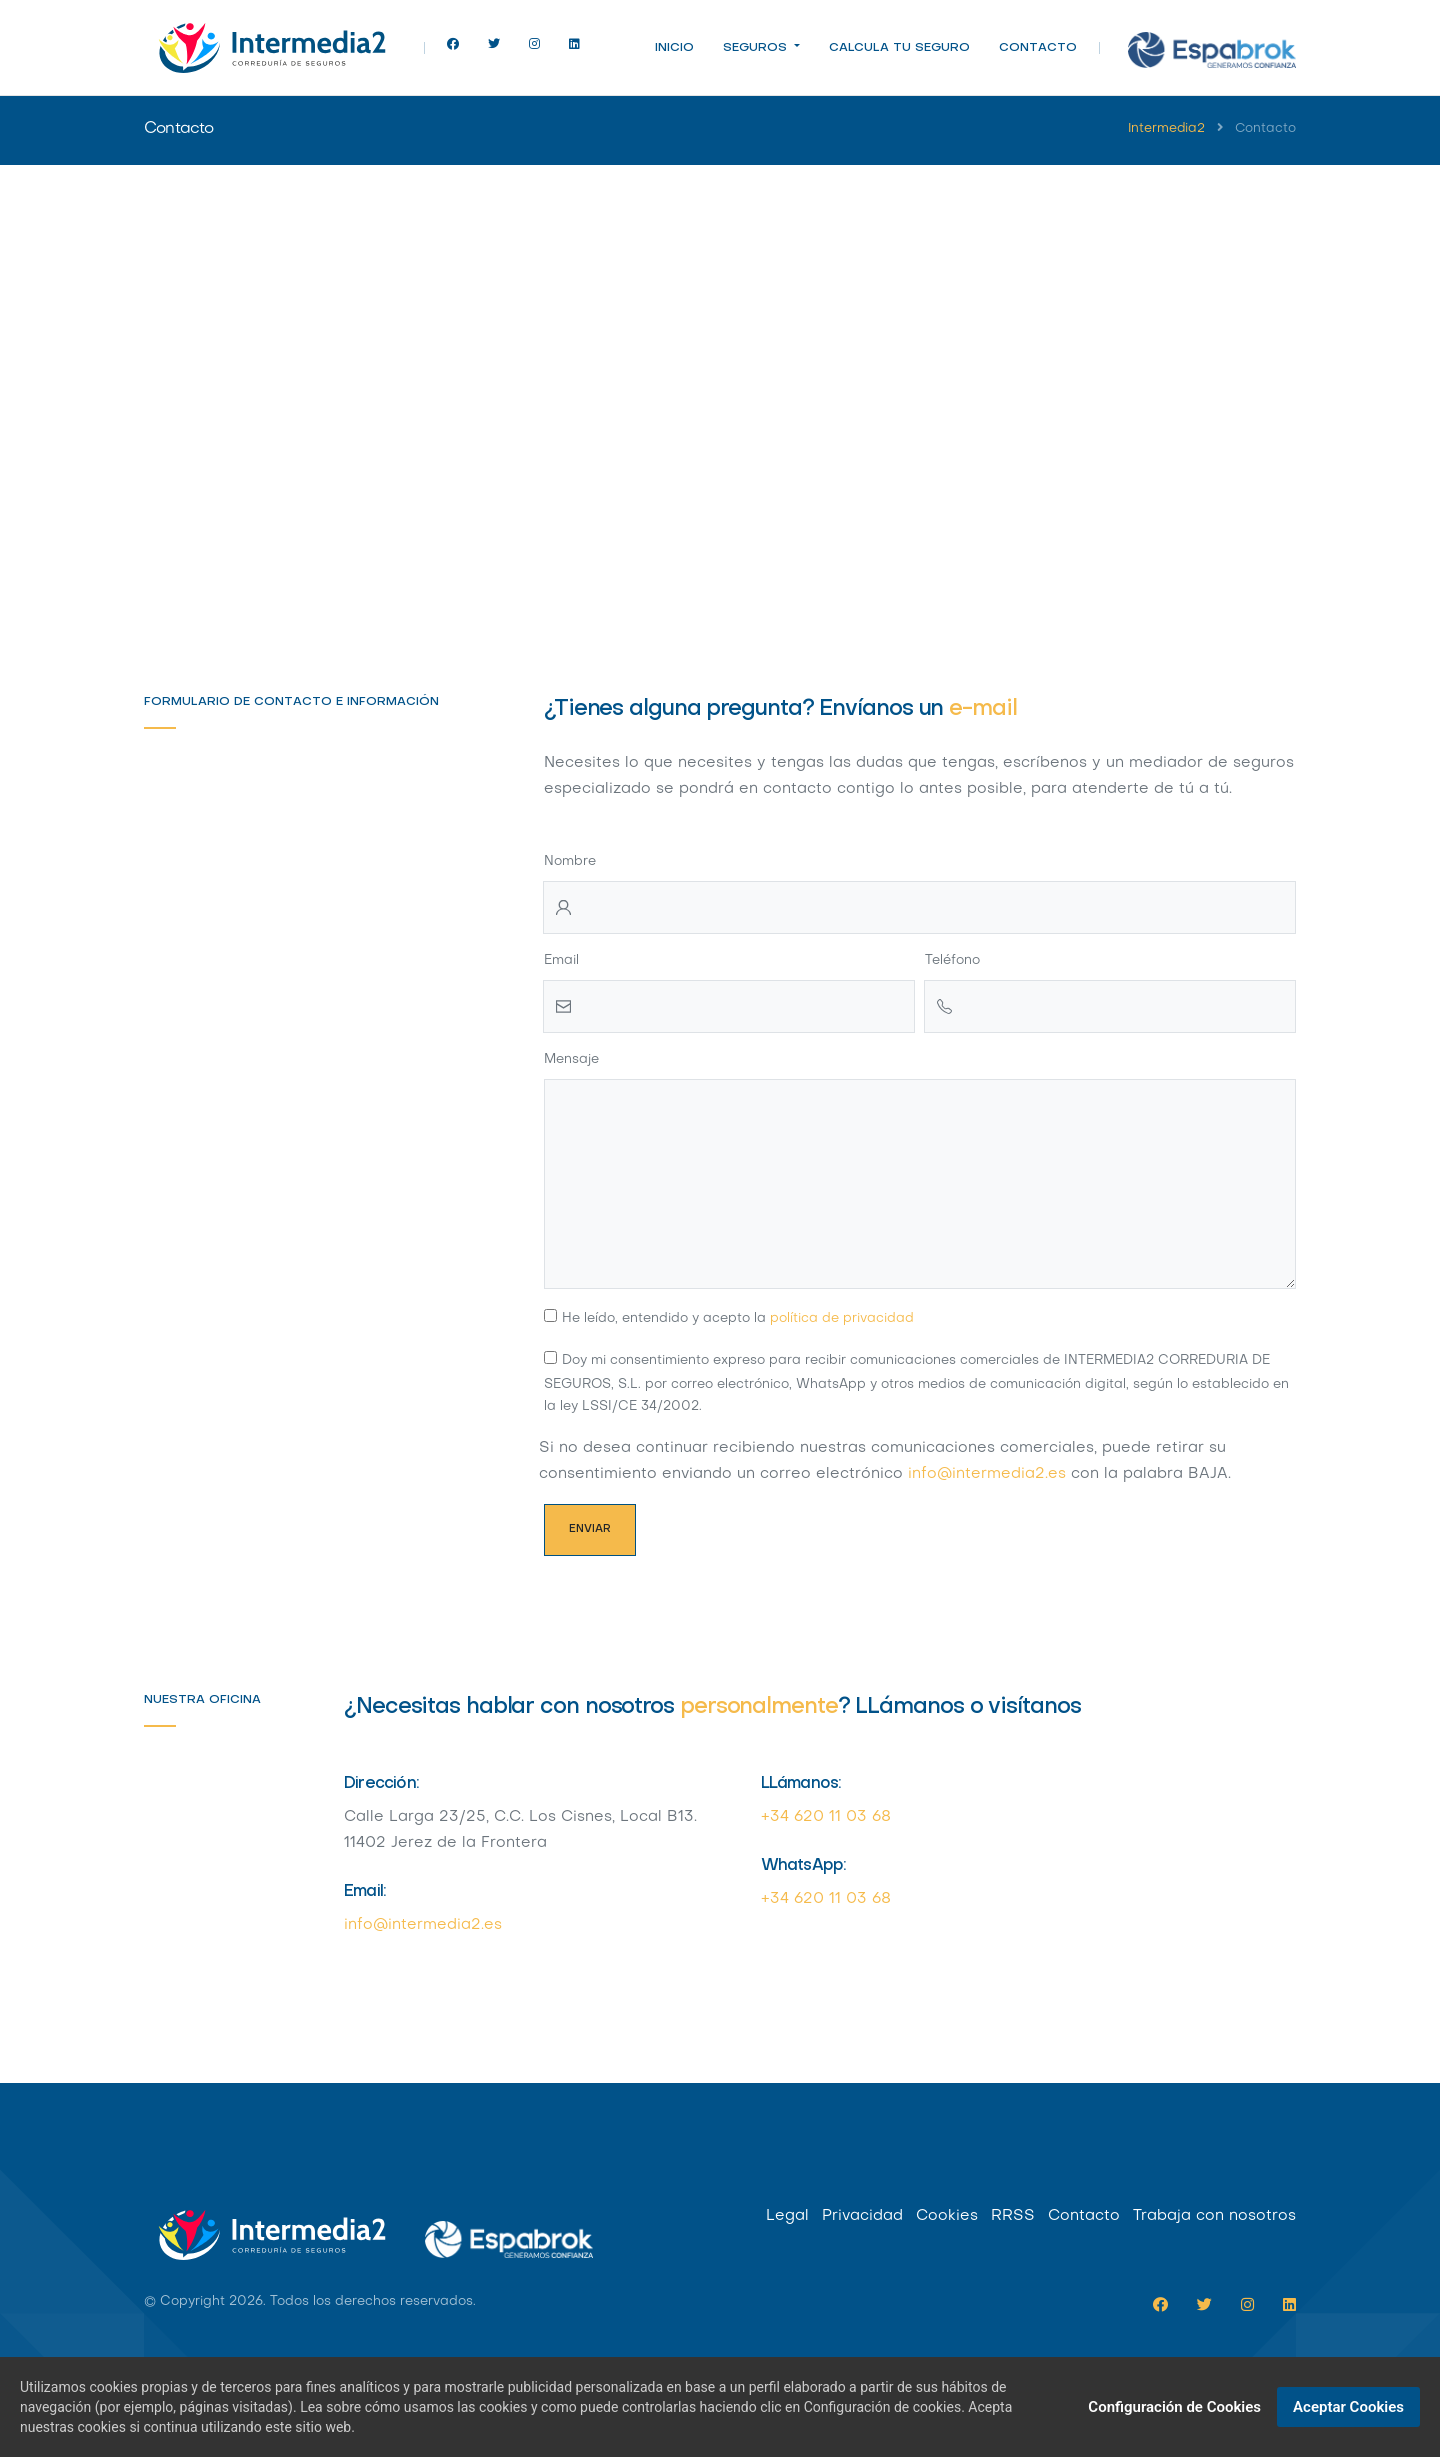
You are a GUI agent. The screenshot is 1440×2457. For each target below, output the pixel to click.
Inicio (674, 48)
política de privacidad (842, 1318)
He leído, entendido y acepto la (738, 1318)
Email (561, 960)
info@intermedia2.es (987, 1474)
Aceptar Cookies (1348, 2407)
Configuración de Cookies (1174, 2407)
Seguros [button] (757, 48)
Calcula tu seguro (899, 48)
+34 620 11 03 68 (826, 1817)
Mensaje (571, 1059)
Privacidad (862, 2216)
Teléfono (952, 960)
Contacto (1038, 48)
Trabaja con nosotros (1214, 2216)
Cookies (947, 2216)
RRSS (1013, 2216)
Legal (787, 2216)
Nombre (570, 861)
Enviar (590, 1529)
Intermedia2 (1166, 129)
